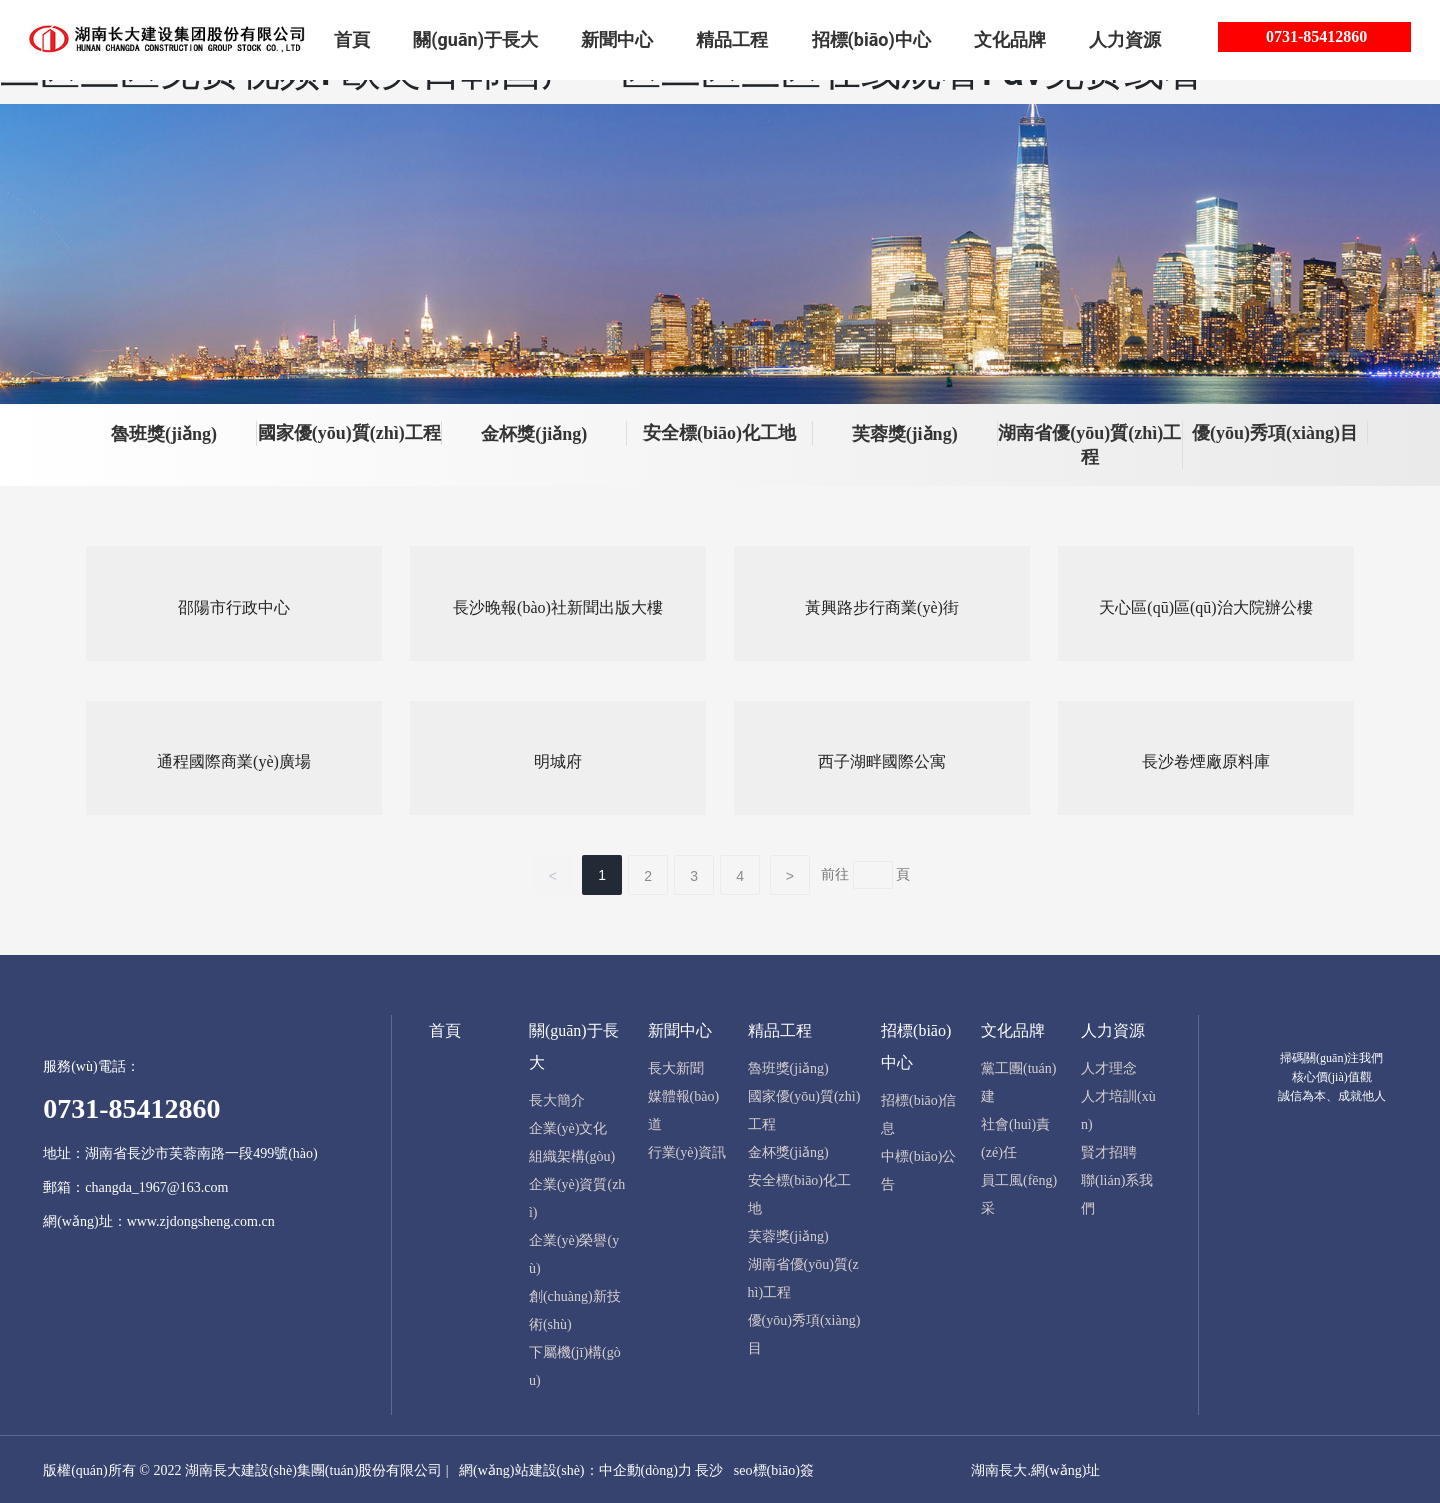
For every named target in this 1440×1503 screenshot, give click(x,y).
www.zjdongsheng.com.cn (201, 1218)
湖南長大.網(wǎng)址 (1035, 1468)
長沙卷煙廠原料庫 (1206, 759)
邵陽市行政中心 (234, 605)
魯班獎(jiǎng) (164, 434)
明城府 (558, 759)
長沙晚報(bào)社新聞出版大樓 (558, 605)
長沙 (709, 1468)
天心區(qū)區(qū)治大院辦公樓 (1205, 605)
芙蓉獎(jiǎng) (905, 434)
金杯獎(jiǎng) (534, 434)
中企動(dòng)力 (645, 1468)
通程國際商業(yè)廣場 (234, 759)
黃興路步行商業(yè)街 (882, 605)
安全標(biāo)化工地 (719, 433)
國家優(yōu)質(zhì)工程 (349, 433)
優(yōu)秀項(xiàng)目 (1275, 433)
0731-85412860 (1316, 36)
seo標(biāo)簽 (774, 1468)
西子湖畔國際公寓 (882, 759)
